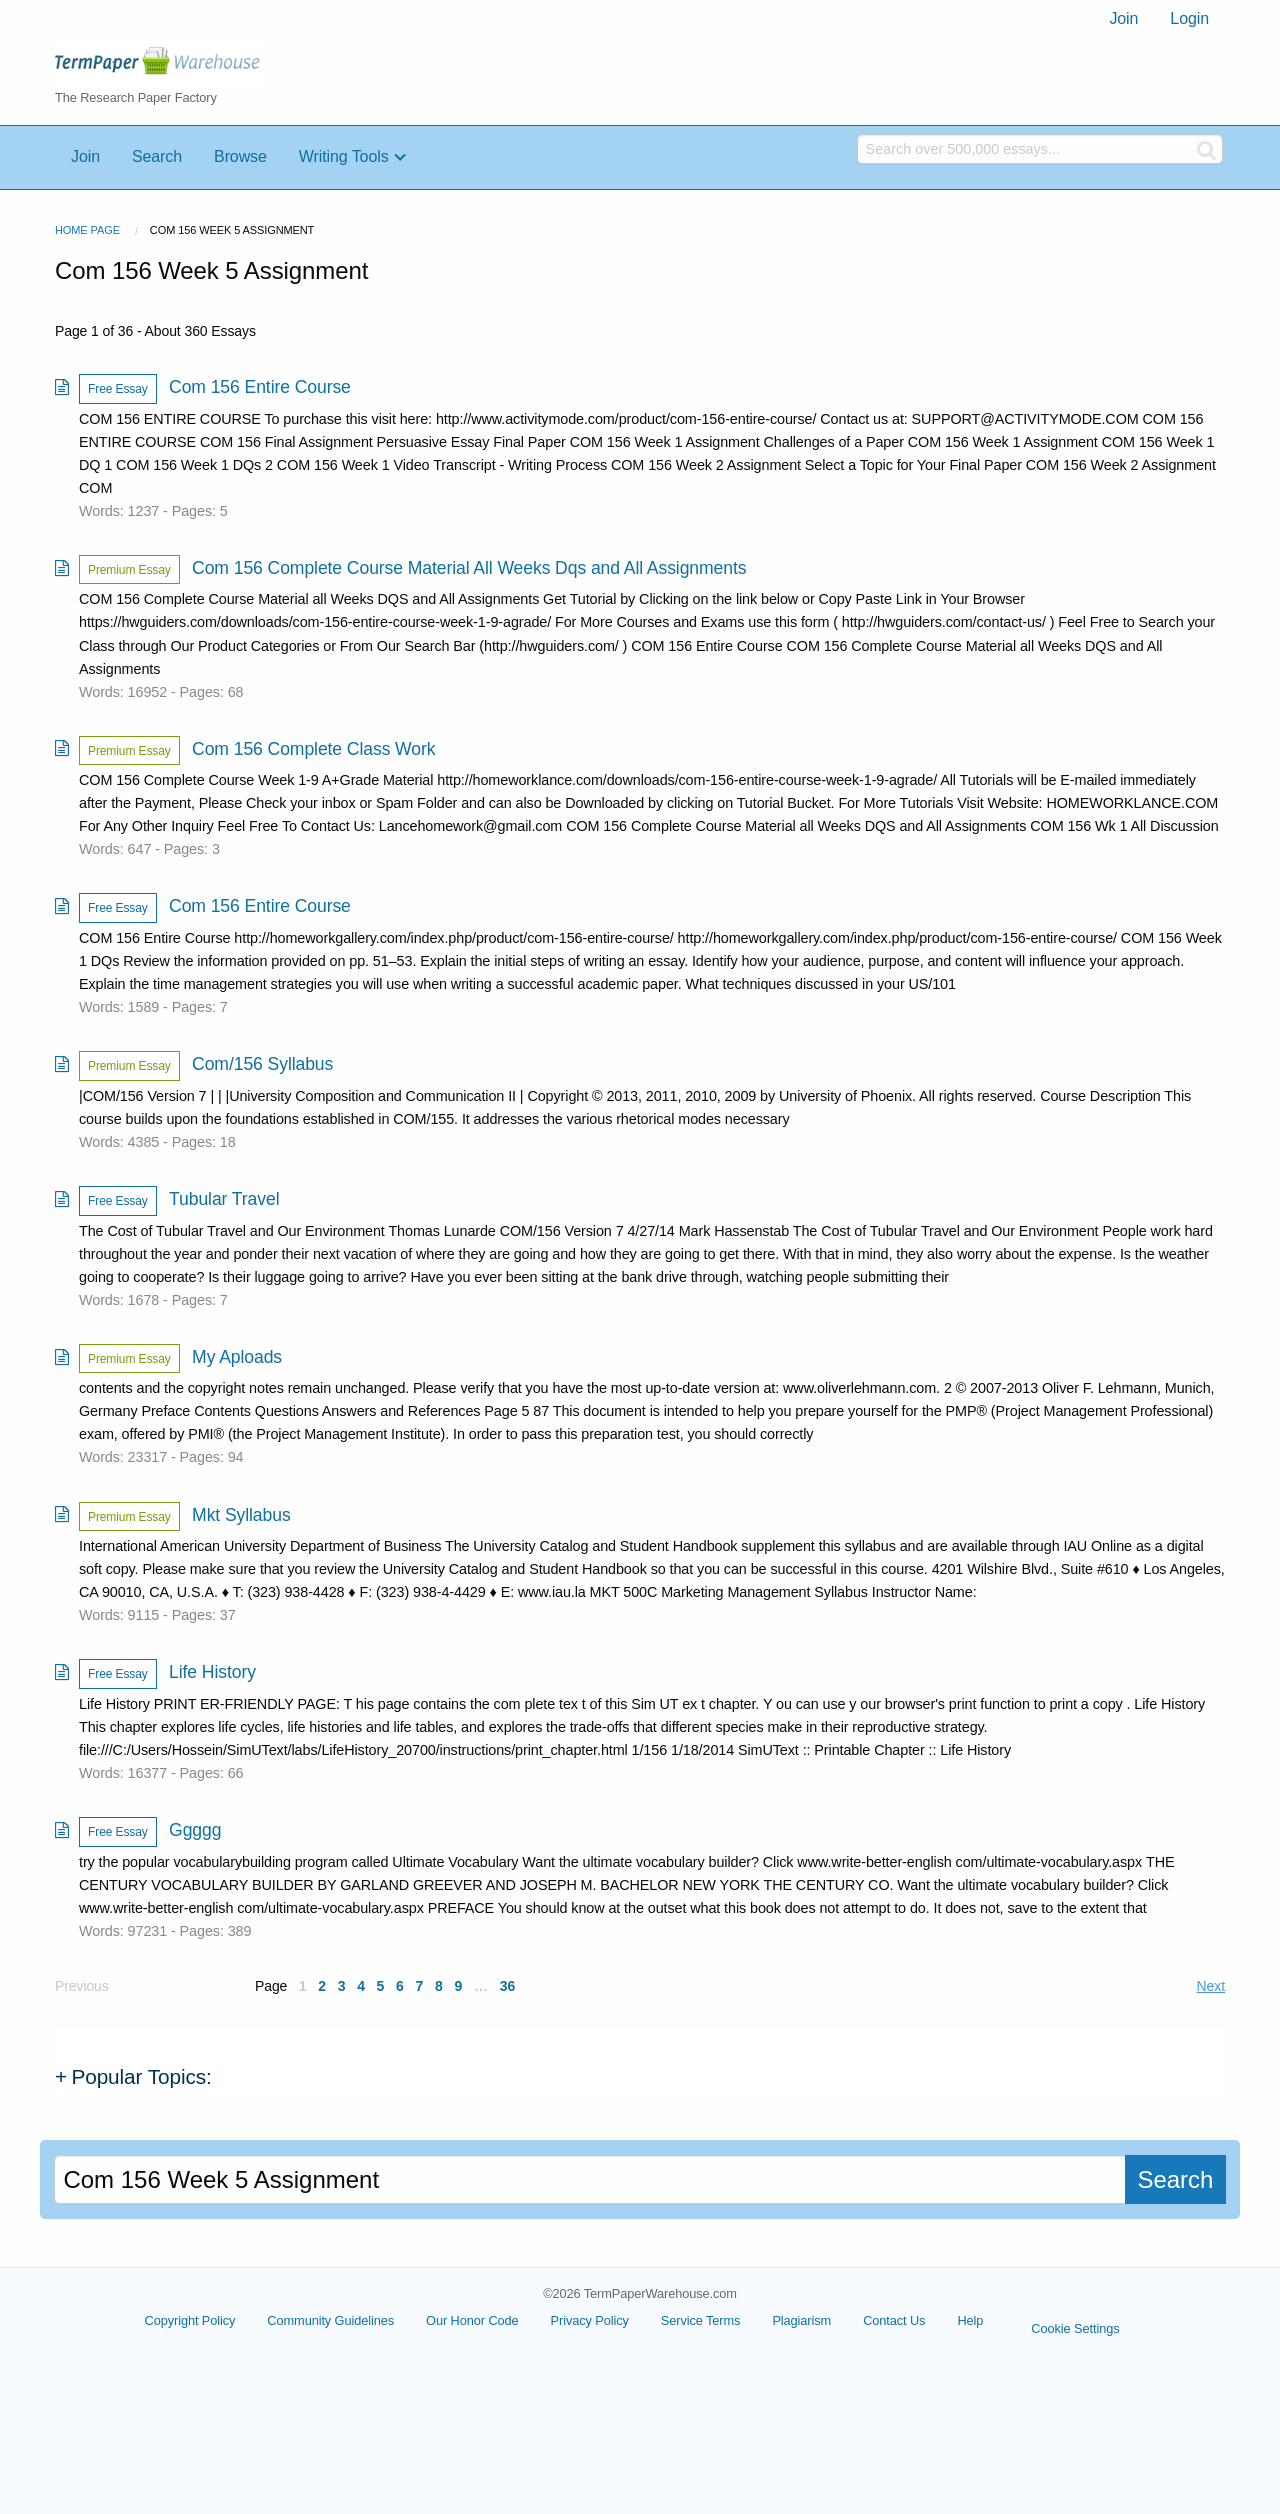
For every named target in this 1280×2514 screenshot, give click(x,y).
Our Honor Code (472, 2320)
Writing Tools (344, 156)
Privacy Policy (590, 2320)
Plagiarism (801, 2320)
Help (970, 2320)
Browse (240, 156)
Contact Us (894, 2320)
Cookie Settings (1075, 2328)
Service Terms (701, 2320)
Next (1211, 1986)
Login (1189, 18)
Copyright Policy (190, 2320)
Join (1123, 18)
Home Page (87, 230)
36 (507, 1986)
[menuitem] (1123, 19)
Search (157, 156)
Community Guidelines (330, 2320)
